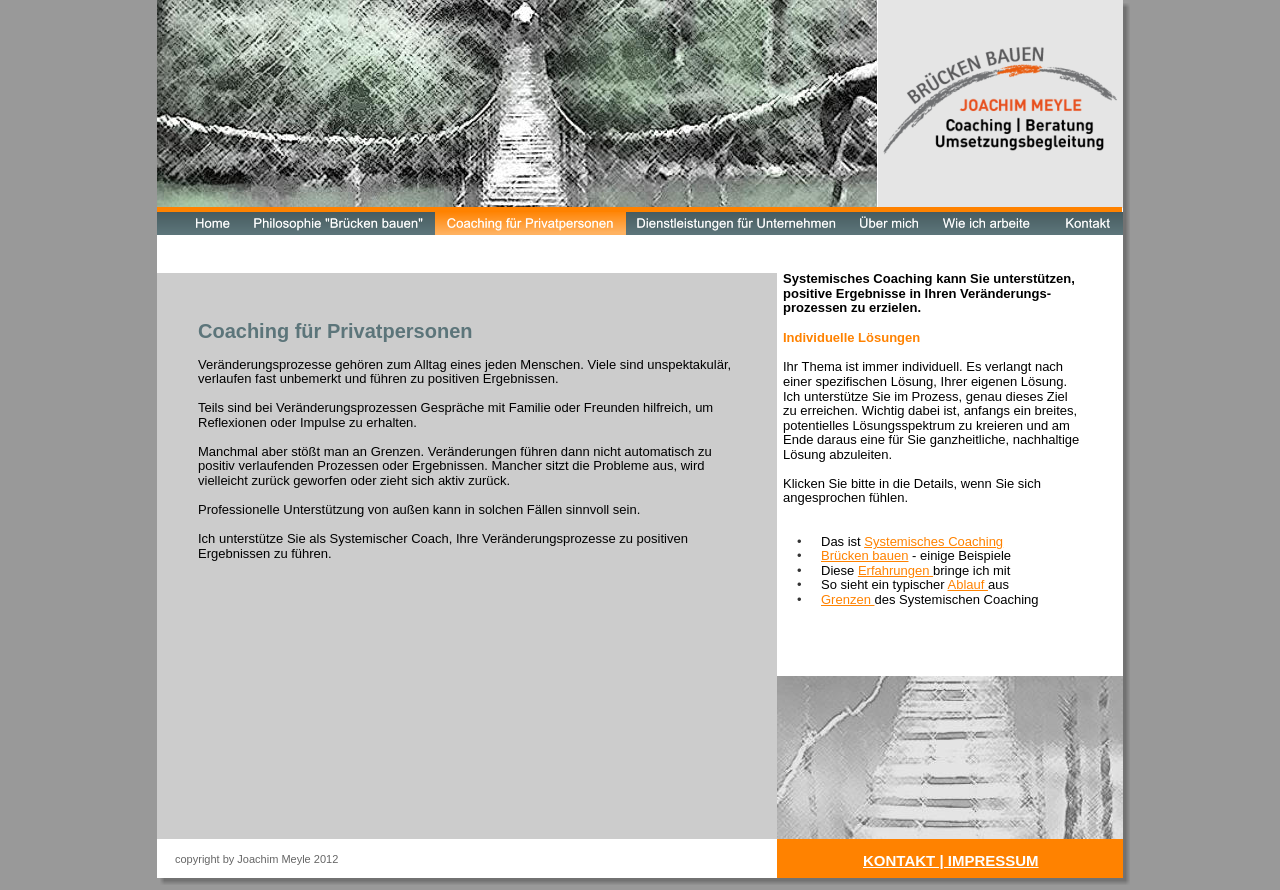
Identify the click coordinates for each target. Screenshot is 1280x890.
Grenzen (847, 599)
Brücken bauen (864, 555)
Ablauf (967, 584)
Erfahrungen (895, 570)
